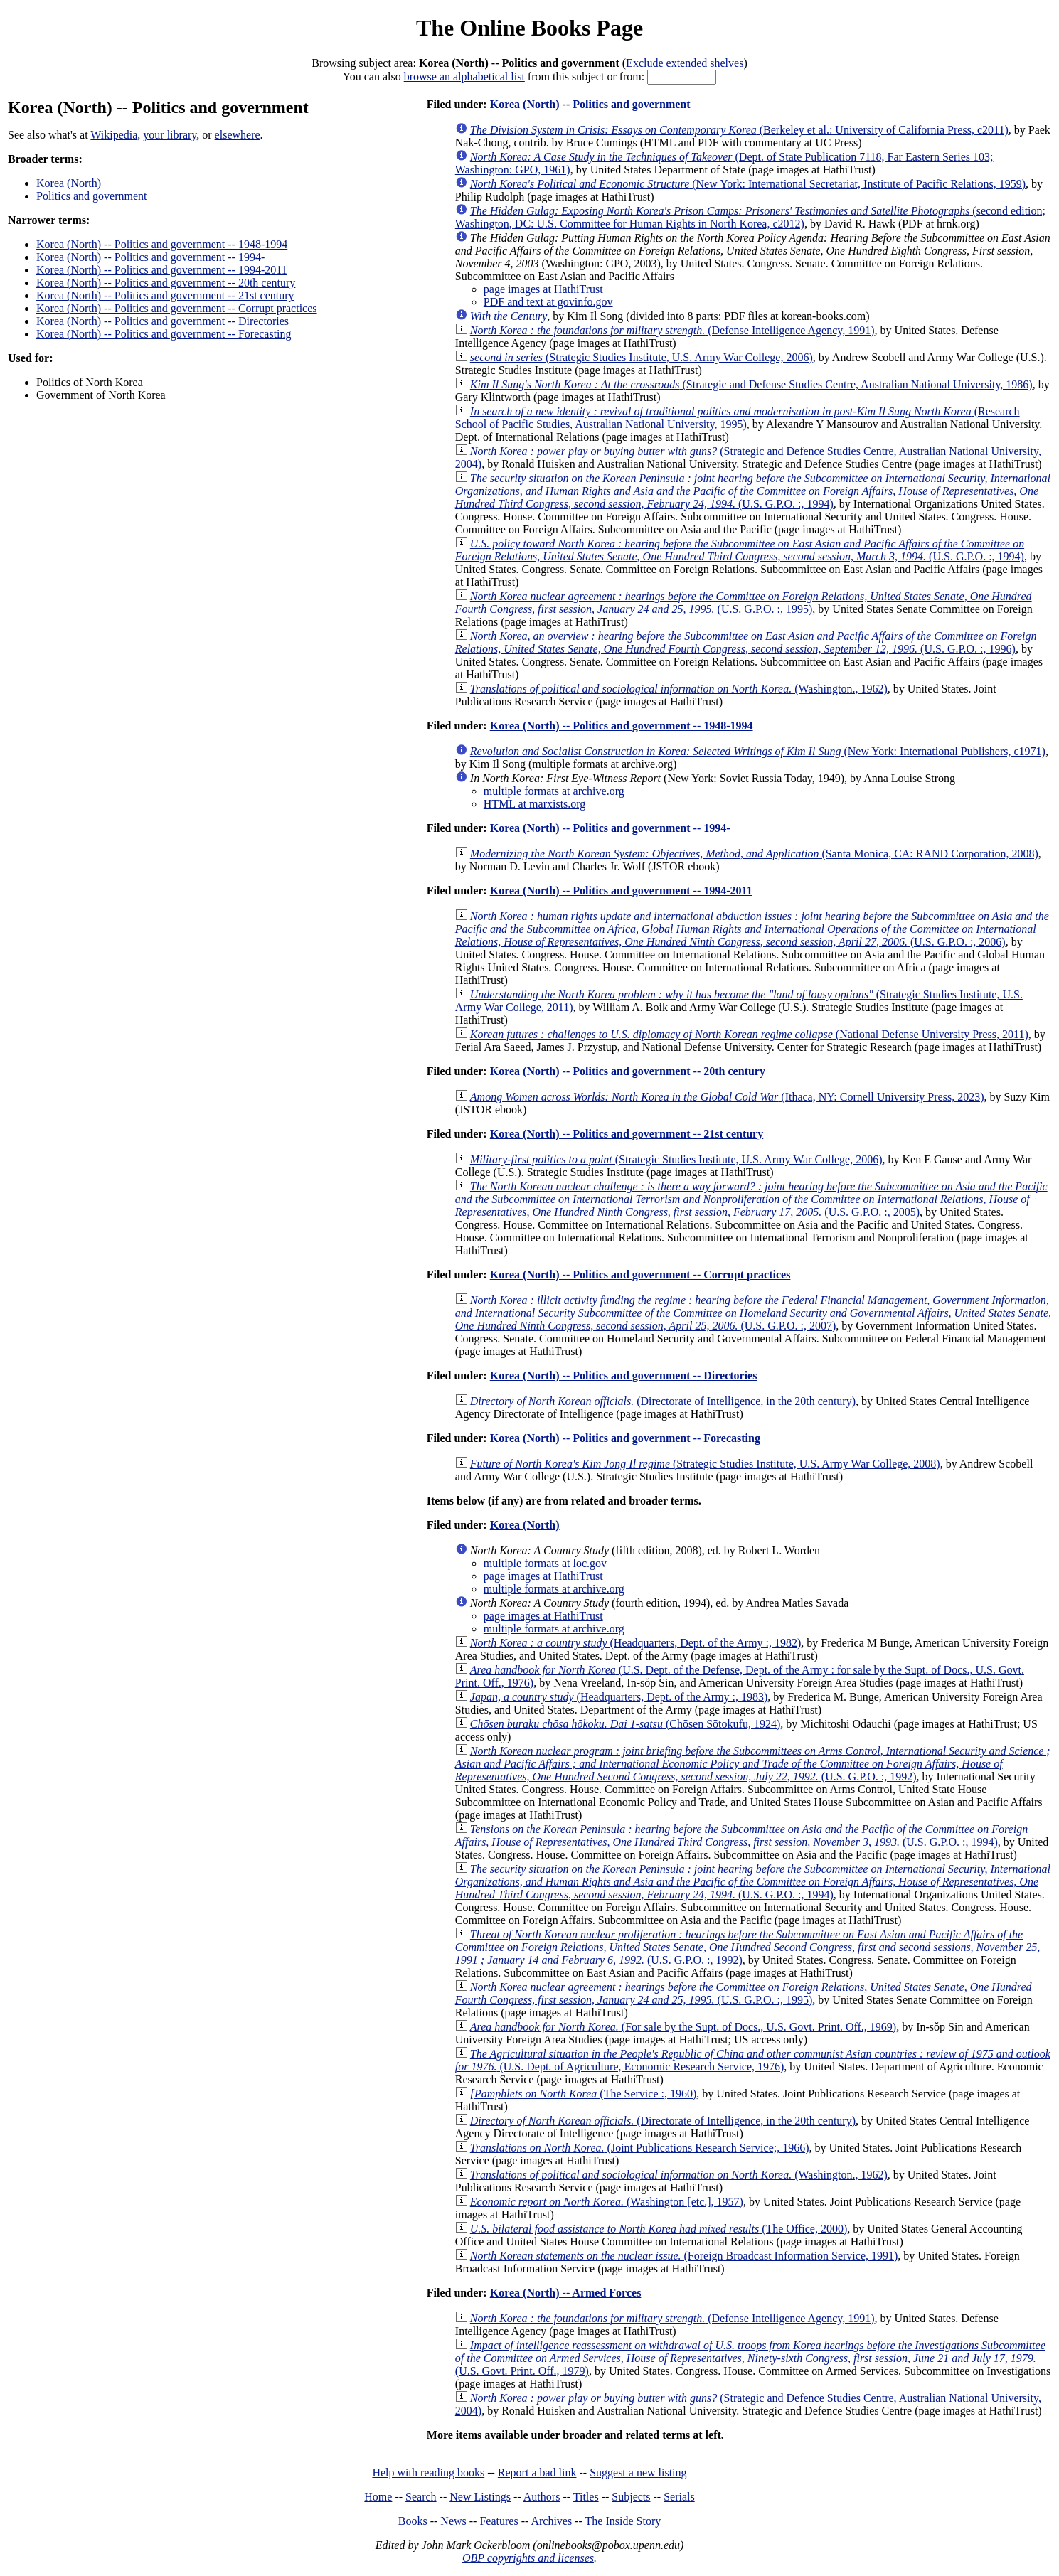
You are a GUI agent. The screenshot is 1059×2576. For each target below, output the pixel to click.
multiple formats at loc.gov (545, 1563)
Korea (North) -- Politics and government (590, 104)
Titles (586, 2497)
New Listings (480, 2497)
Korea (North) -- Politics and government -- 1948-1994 (161, 244)
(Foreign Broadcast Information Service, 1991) (684, 2256)
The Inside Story (623, 2521)
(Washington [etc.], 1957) (606, 2202)
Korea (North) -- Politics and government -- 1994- (150, 257)
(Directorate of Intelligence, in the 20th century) (663, 1401)
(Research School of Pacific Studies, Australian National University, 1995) (737, 417)
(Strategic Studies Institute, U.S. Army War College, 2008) (705, 1464)
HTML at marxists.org (535, 804)
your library (169, 135)
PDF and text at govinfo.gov (548, 302)
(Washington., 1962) (679, 689)
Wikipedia (113, 135)
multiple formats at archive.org (554, 791)
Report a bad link (537, 2473)
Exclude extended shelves (684, 63)
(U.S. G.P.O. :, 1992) (752, 1764)
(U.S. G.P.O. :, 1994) (752, 491)
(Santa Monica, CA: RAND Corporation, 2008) (754, 854)
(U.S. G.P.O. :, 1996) (746, 642)
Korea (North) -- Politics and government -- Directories (162, 321)
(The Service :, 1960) (583, 2094)
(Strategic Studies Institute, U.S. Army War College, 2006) (641, 357)
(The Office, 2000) (658, 2229)
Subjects (631, 2497)
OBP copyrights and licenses (528, 2558)
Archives (551, 2521)
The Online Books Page (529, 28)
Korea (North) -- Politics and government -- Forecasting (164, 334)
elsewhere (237, 135)
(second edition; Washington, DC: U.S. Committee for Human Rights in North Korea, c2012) (750, 217)
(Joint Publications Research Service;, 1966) (639, 2148)
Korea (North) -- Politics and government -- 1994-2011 (161, 270)
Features (498, 2521)
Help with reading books (428, 2473)
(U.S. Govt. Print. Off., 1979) (750, 2358)
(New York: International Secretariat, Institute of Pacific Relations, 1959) (748, 184)
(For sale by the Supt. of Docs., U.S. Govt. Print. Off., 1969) (683, 2027)
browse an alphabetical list (464, 76)
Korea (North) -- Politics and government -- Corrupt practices (176, 308)
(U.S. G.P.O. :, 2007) (753, 1313)
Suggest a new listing (638, 2473)
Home (378, 2497)
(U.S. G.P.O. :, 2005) (751, 1199)
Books (412, 2521)
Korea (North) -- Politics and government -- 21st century (165, 295)
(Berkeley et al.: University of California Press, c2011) (739, 130)
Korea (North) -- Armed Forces (566, 2293)
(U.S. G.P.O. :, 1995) (743, 602)
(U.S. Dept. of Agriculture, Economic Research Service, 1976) (752, 2060)
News (453, 2521)
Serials (679, 2497)
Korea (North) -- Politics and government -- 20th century (165, 283)
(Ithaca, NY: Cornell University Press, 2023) (727, 1097)
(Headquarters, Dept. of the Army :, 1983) (619, 1697)
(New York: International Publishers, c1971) (757, 751)
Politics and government (91, 196)
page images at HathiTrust (543, 289)
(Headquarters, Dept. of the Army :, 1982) (636, 1643)
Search (421, 2497)
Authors (541, 2497)
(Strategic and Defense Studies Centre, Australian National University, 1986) (751, 384)
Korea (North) (68, 183)
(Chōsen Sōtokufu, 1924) (625, 1724)
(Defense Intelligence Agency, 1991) (672, 330)
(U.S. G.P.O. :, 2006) (752, 929)
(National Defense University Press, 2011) (749, 1034)
